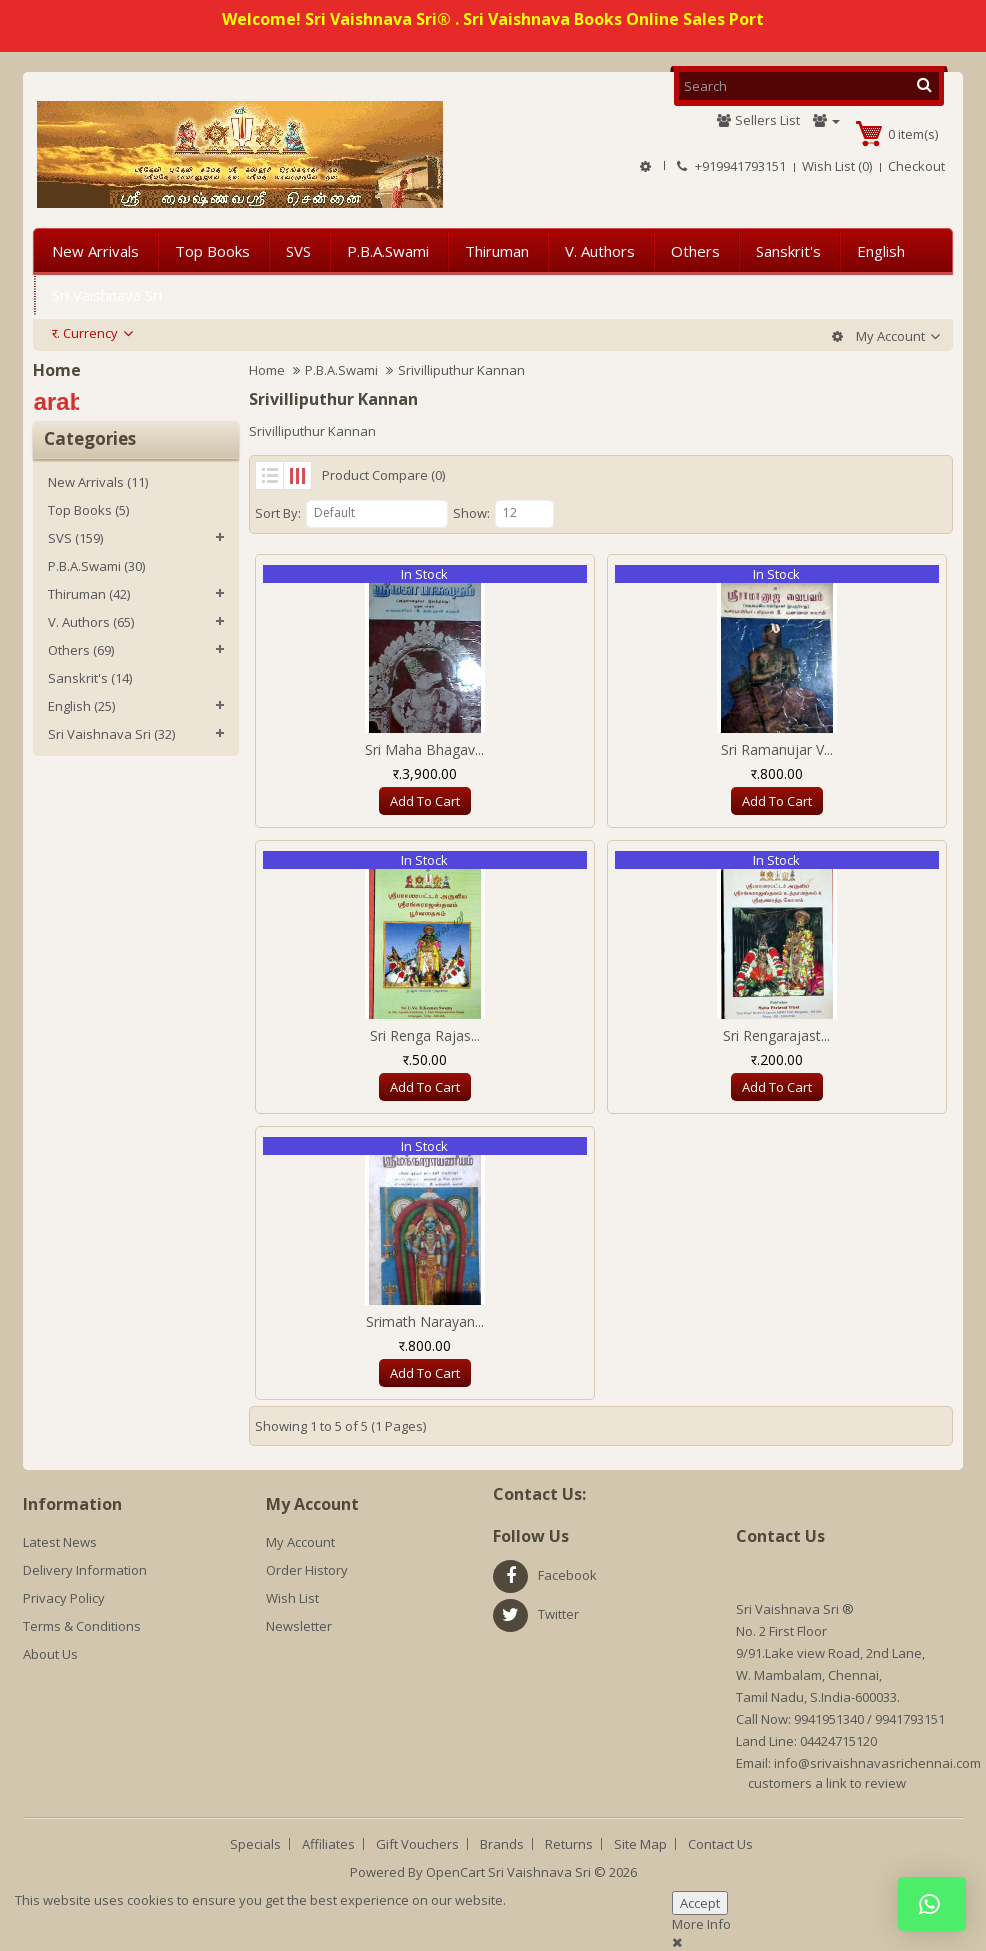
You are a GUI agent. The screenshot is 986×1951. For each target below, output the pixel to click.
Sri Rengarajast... (776, 1035)
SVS (298, 251)
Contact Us (720, 1844)
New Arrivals (95, 251)
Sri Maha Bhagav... (424, 749)
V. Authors (600, 251)
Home (267, 370)
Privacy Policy (64, 1598)
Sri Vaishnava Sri (107, 295)
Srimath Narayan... (425, 1321)
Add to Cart (425, 801)
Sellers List (757, 120)
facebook (567, 1575)
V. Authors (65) (91, 622)
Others (695, 251)
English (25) (81, 706)
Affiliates (328, 1844)
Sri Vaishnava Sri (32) (111, 734)
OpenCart (455, 1872)
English (881, 251)
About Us (50, 1654)
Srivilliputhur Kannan (461, 370)
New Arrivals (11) (98, 482)
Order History (307, 1570)
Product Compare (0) (383, 475)
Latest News (60, 1542)
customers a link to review (827, 1783)
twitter (558, 1614)
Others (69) (81, 650)
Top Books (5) (88, 510)
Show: (471, 513)
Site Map (640, 1844)
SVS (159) (75, 538)
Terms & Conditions (82, 1626)
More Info (701, 1924)
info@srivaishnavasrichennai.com (877, 1763)
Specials (255, 1844)
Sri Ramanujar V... (777, 749)
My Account (300, 1542)
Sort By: (278, 513)
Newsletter (299, 1626)
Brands (502, 1844)
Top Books (212, 251)
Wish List (292, 1598)
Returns (569, 1844)
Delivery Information (85, 1570)
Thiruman (497, 251)
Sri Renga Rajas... (425, 1035)
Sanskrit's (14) (90, 678)
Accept (700, 1903)
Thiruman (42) (89, 594)
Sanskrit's (788, 251)
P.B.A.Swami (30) (96, 566)
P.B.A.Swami (388, 251)
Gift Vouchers (417, 1844)
